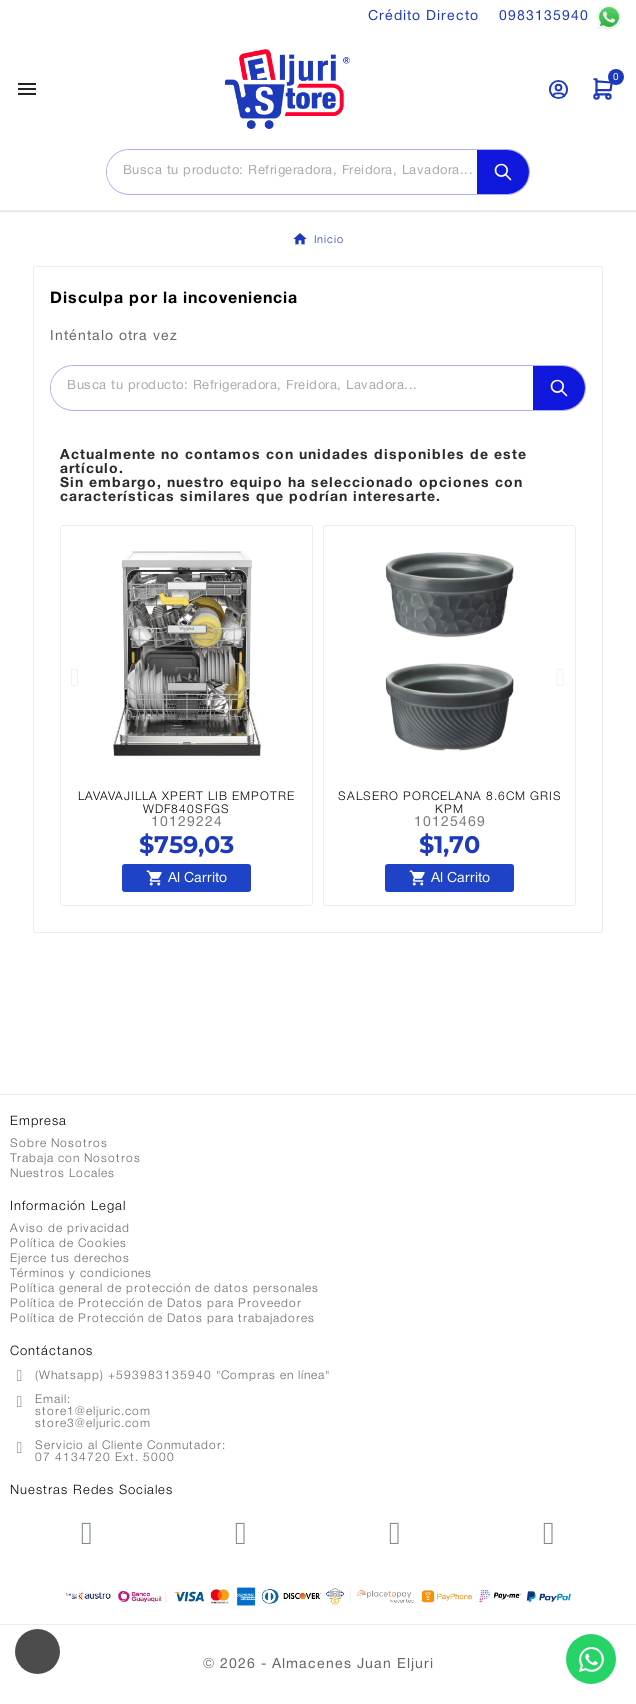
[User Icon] (558, 89)
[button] (75, 677)
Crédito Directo (423, 16)
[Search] (503, 172)
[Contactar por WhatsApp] (591, 1659)
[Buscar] (292, 171)
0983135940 (560, 17)
